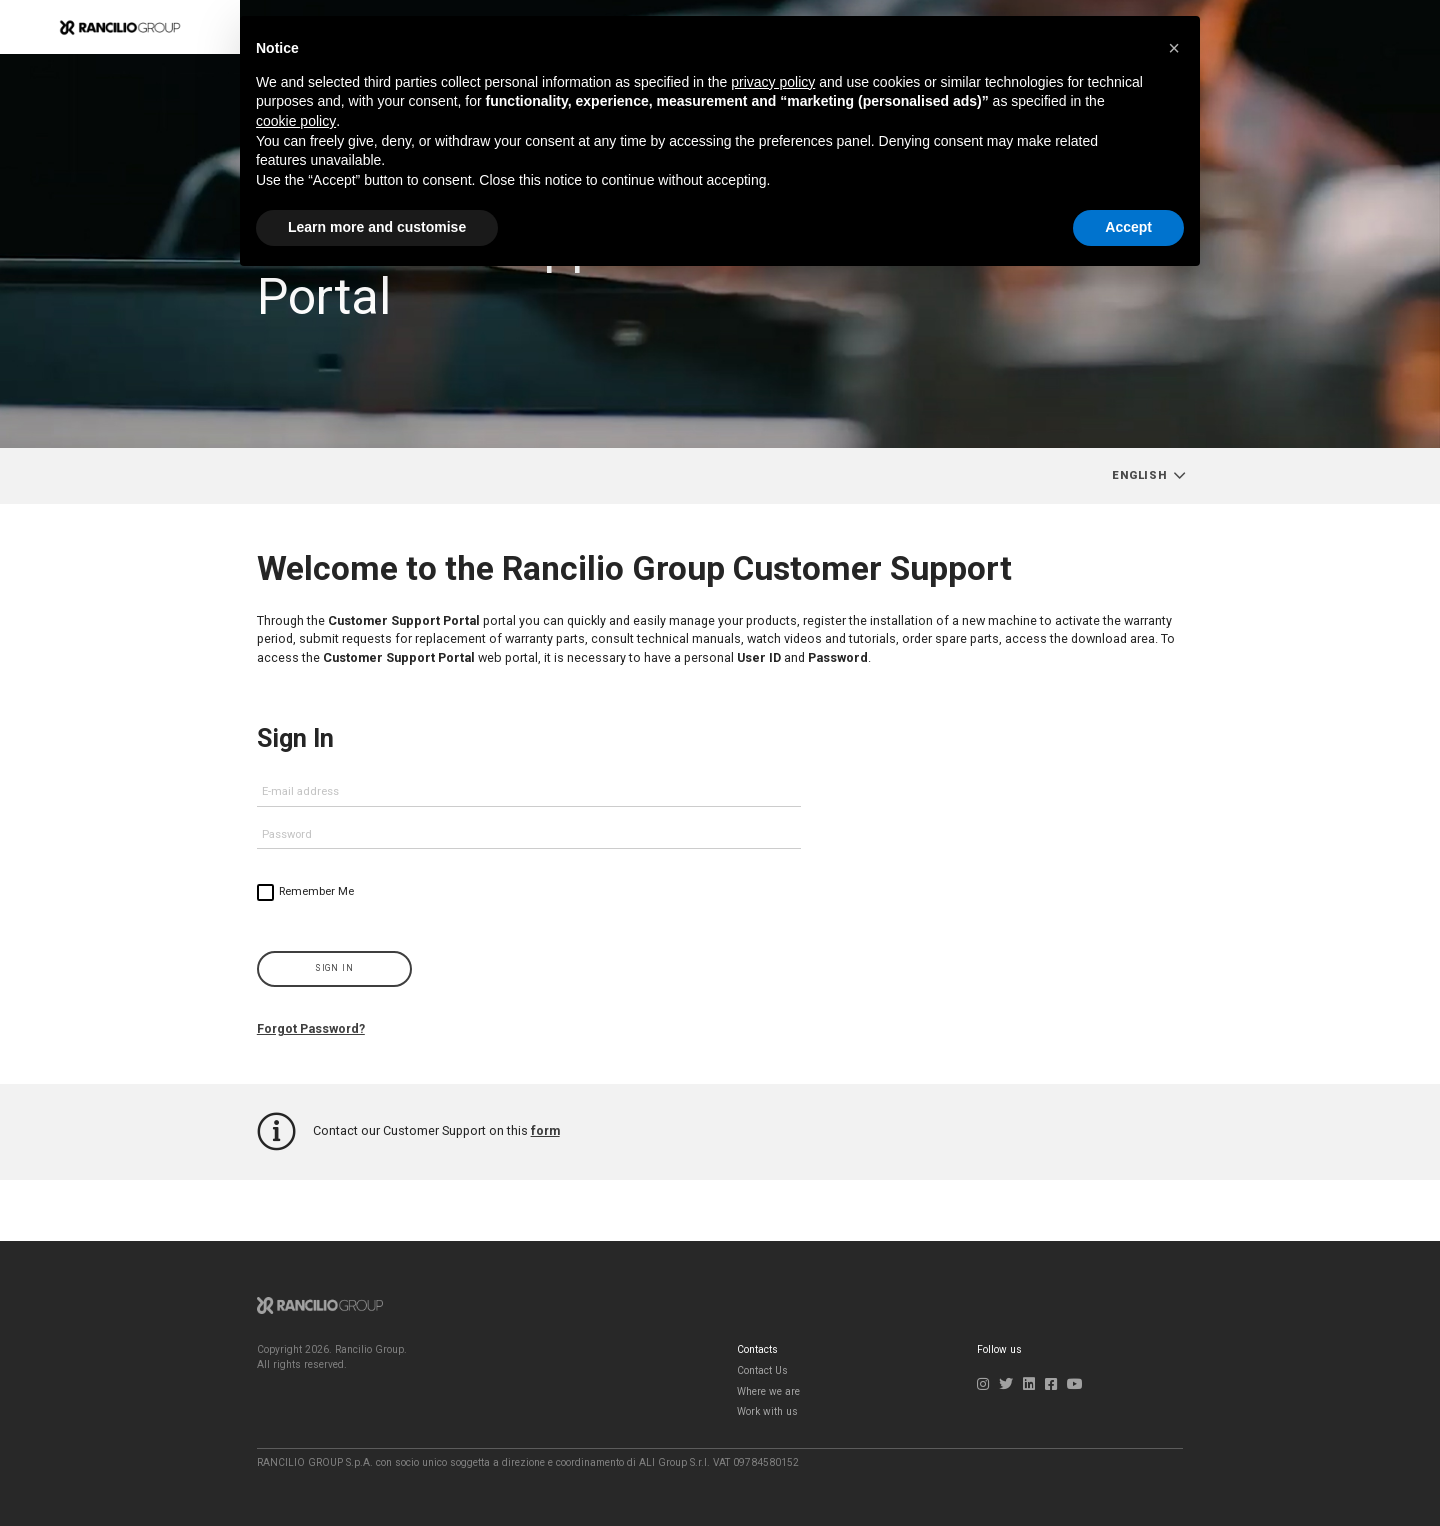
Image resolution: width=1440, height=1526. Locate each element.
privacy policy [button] (773, 82)
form (546, 1130)
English (1139, 475)
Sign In (334, 968)
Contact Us (762, 1370)
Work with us (767, 1411)
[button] (1174, 48)
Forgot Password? (312, 1028)
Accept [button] (1128, 227)
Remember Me (316, 891)
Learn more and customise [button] (377, 227)
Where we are (768, 1391)
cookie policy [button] (296, 121)
